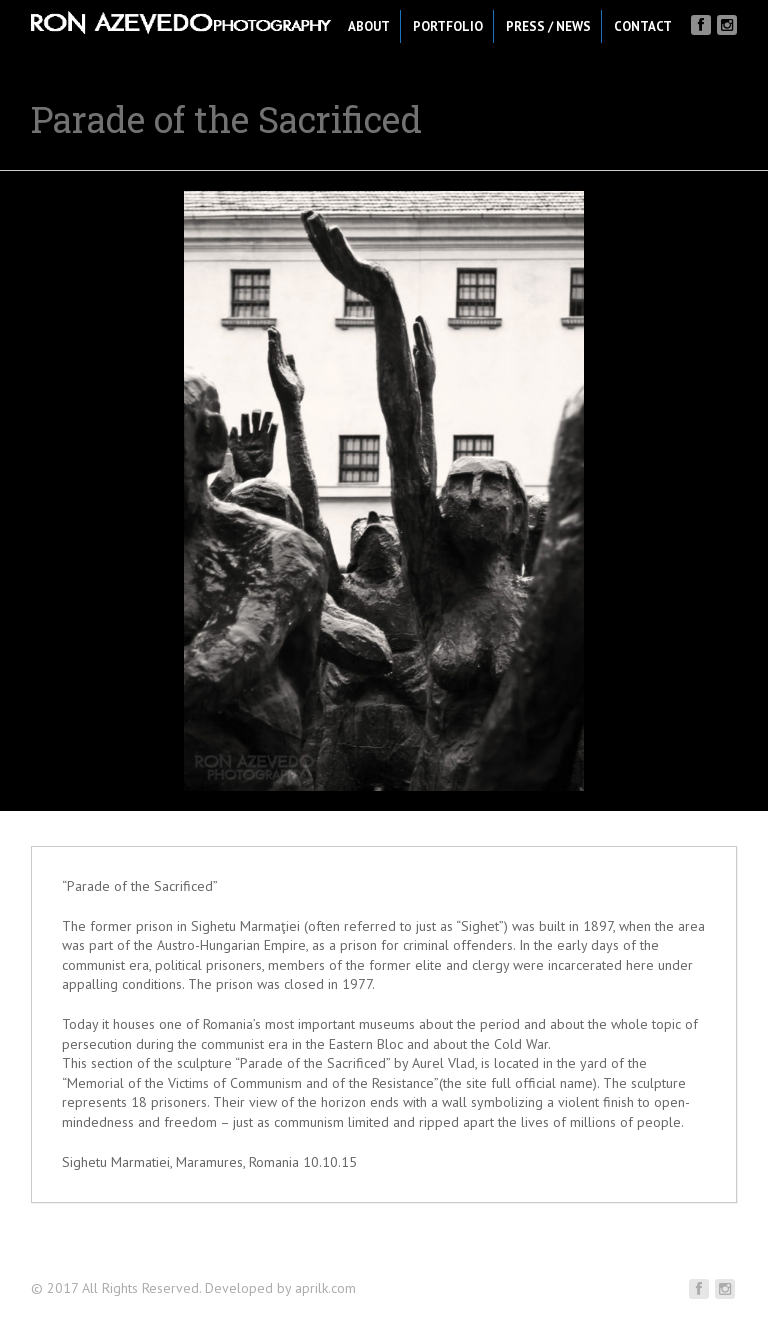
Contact (643, 26)
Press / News (548, 26)
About (369, 26)
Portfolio (448, 26)
